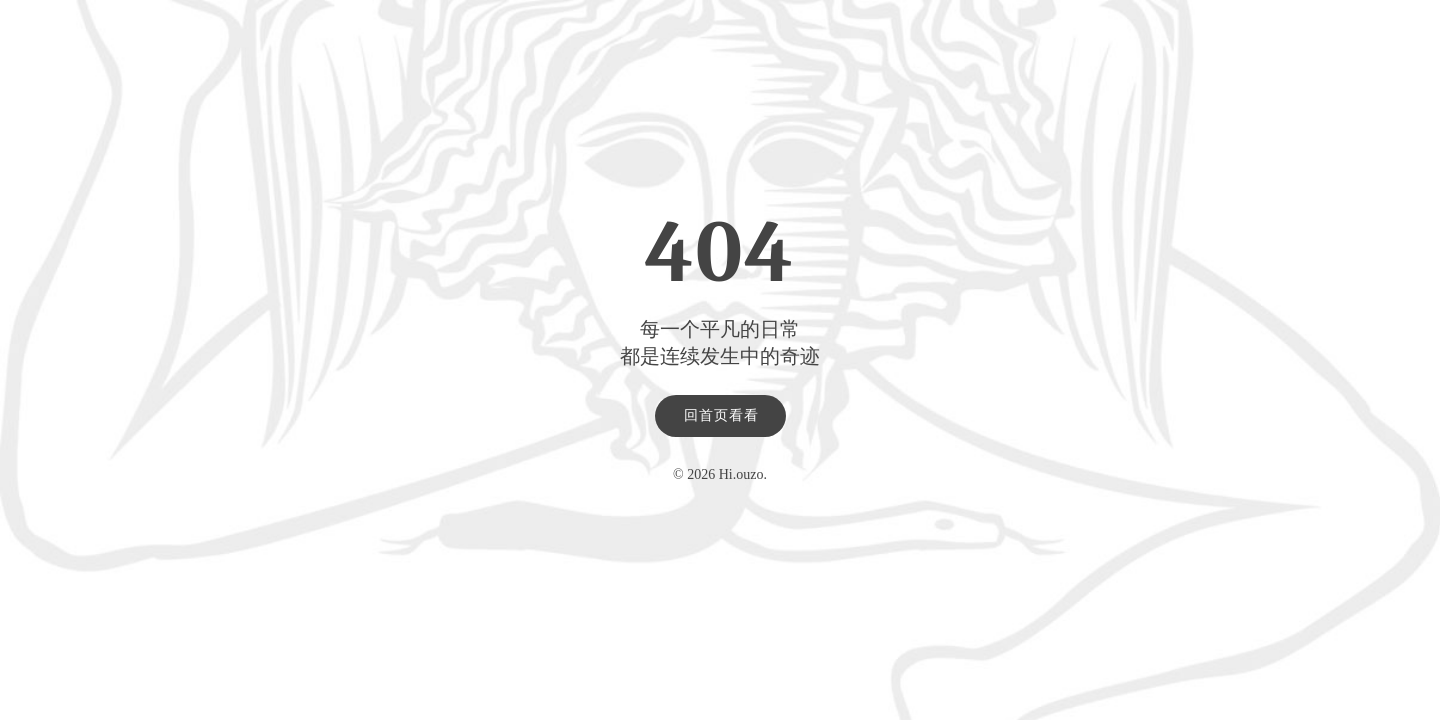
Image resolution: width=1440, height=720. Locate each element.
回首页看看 (721, 415)
